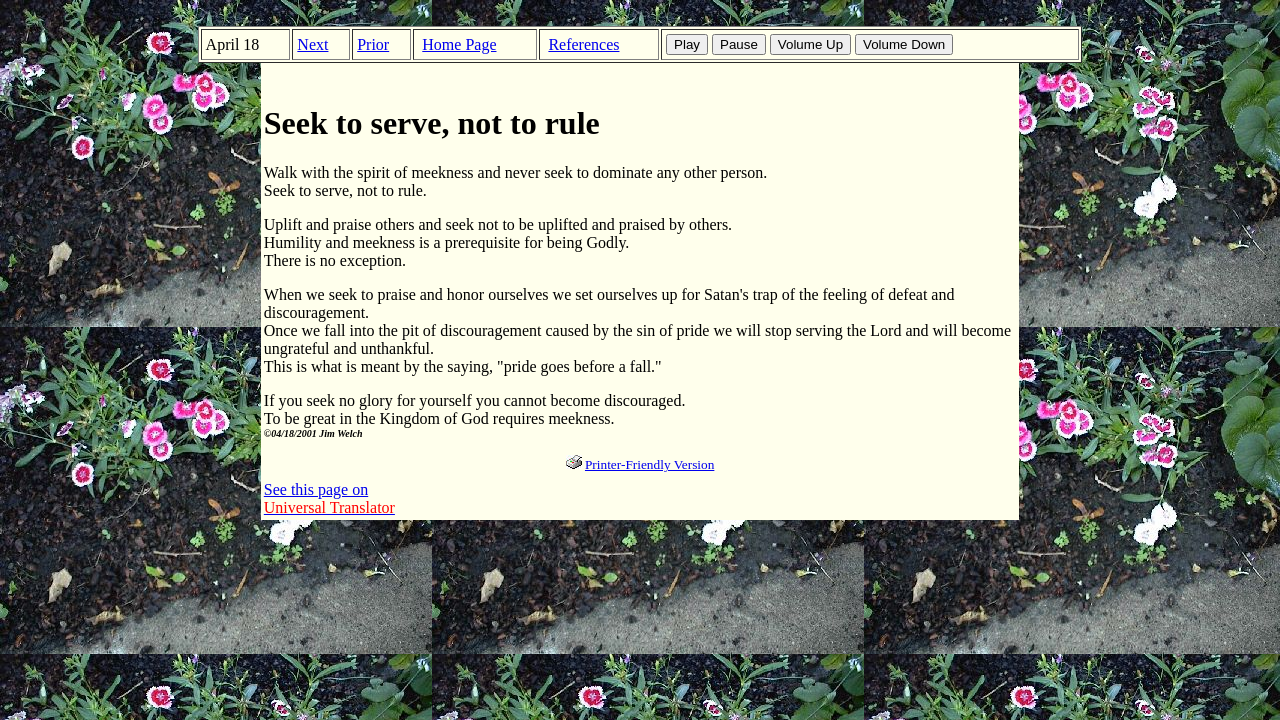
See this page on (329, 498)
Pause (739, 44)
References (583, 44)
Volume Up (810, 44)
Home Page (459, 44)
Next (312, 44)
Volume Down (904, 44)
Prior (373, 44)
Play (687, 44)
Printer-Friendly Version (649, 464)
